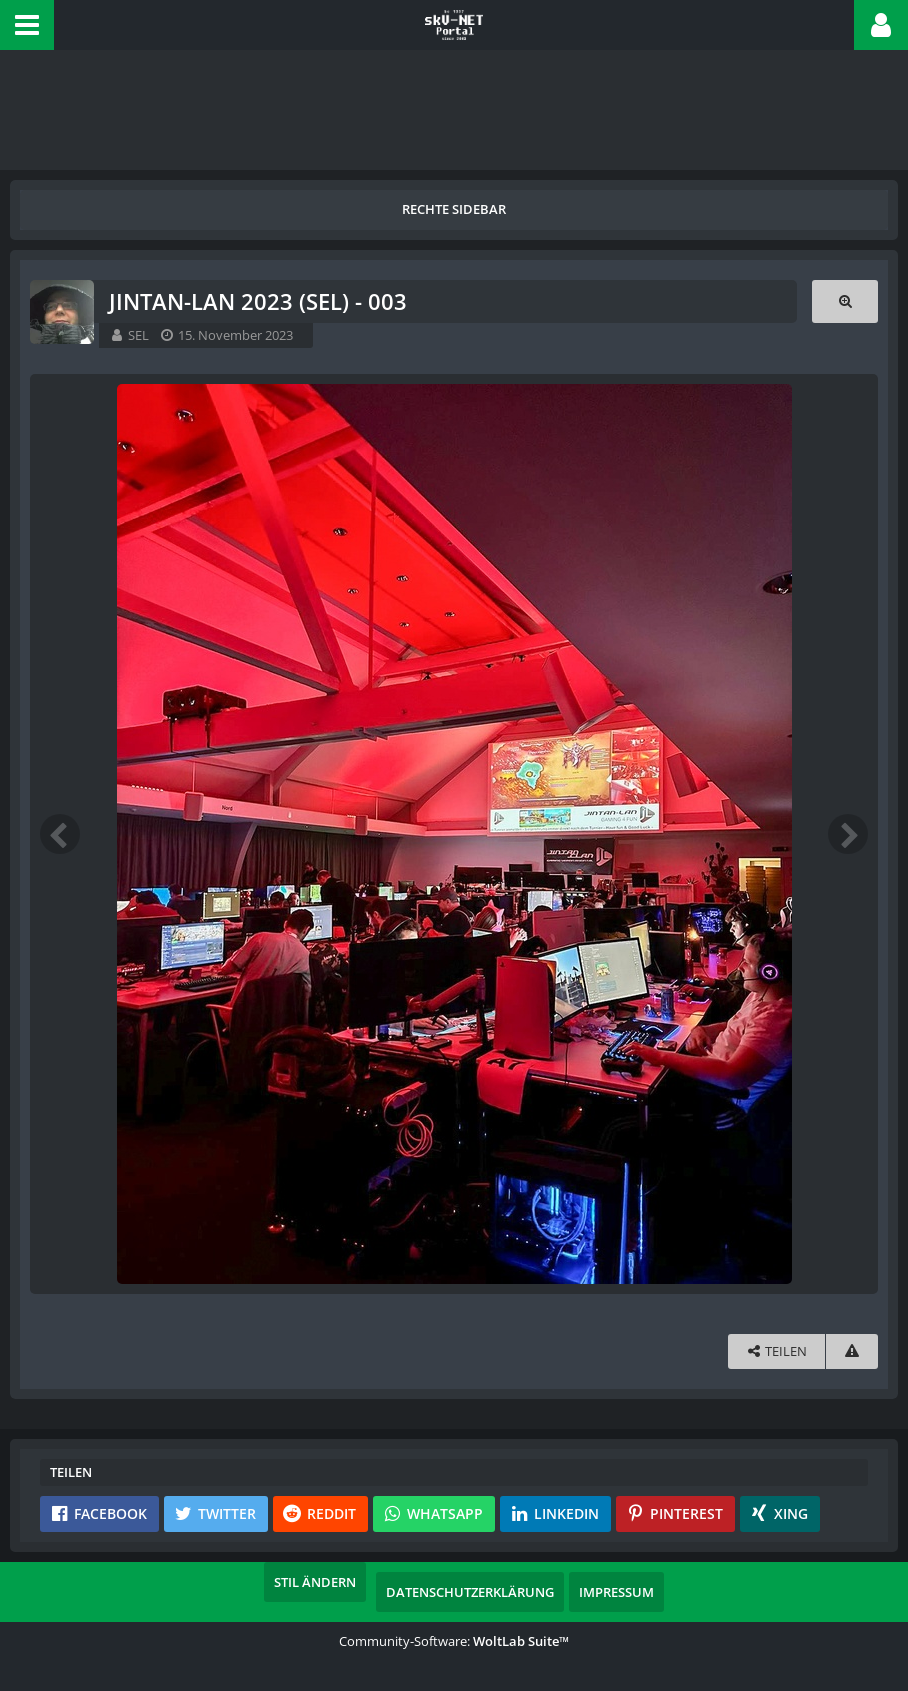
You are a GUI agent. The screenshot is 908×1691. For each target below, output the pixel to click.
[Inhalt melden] (852, 1351)
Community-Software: (454, 1641)
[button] (27, 25)
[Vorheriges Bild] (60, 834)
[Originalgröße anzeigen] (845, 301)
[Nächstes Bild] (848, 834)
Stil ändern (315, 1582)
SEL (138, 335)
